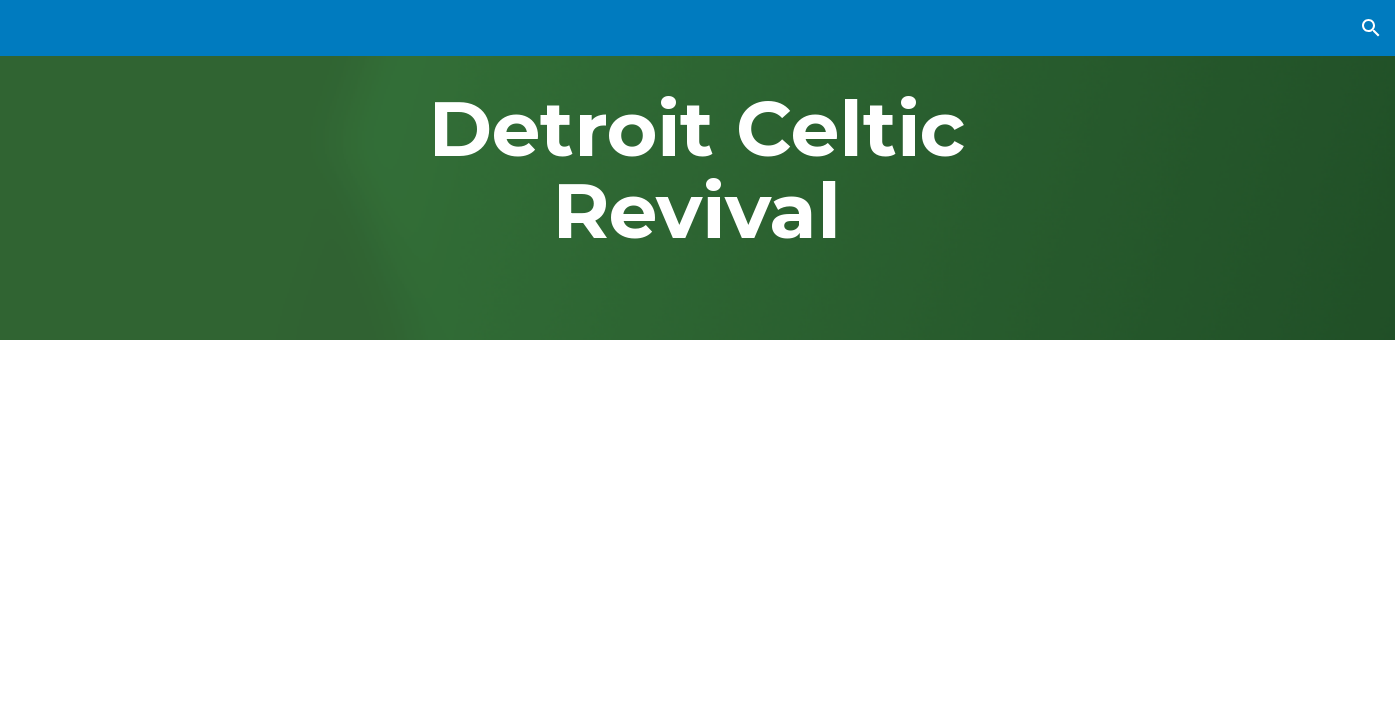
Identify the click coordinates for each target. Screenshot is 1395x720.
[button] (1371, 28)
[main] (698, 170)
